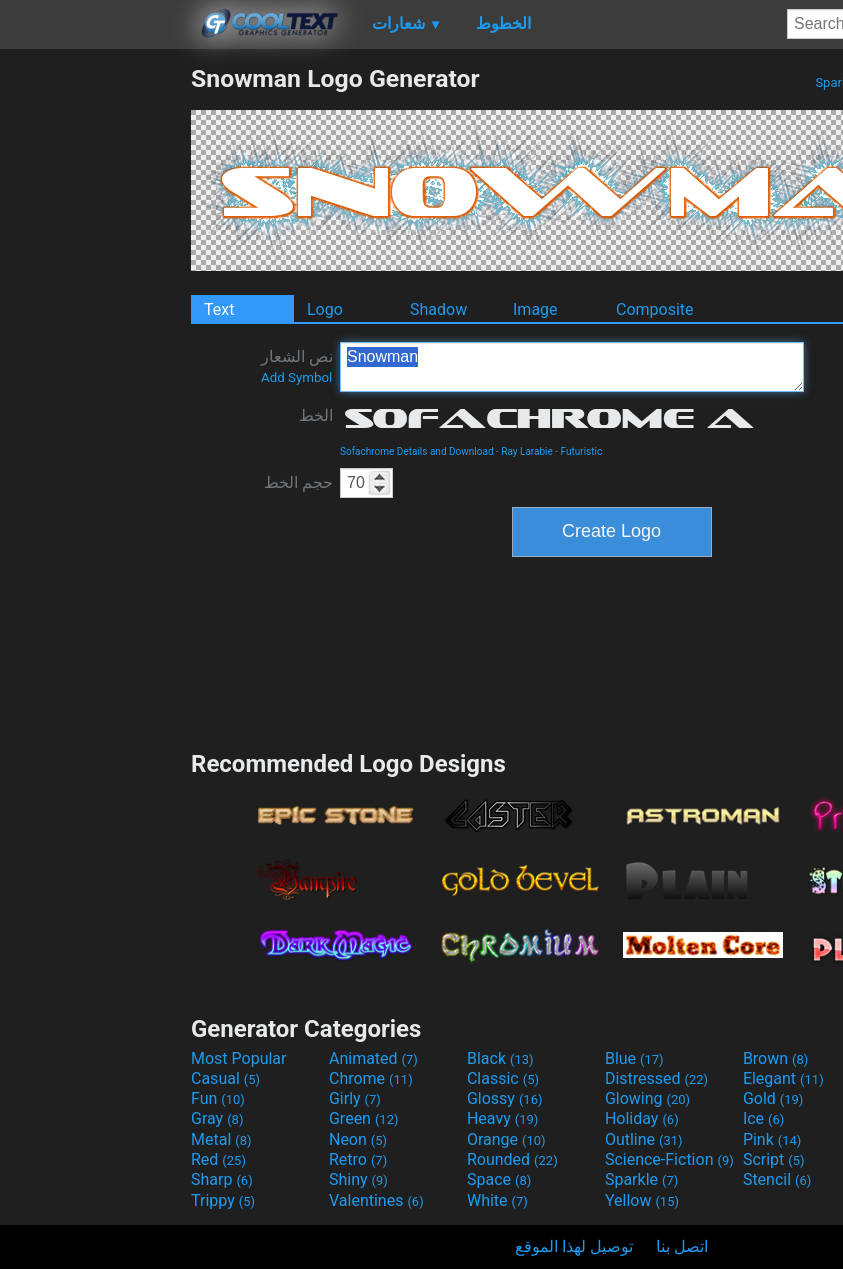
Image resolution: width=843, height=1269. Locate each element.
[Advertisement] (95, 364)
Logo (325, 309)
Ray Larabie (527, 451)
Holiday (642, 1118)
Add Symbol (296, 377)
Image (535, 309)
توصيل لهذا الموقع (574, 1246)
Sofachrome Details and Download (417, 451)
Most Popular (239, 1058)
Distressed (656, 1078)
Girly (355, 1098)
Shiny (358, 1179)
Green (364, 1118)
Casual (225, 1078)
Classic (503, 1078)
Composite (655, 309)
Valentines (376, 1200)
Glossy (505, 1098)
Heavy (502, 1118)
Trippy (223, 1200)
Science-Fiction (669, 1159)
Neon (358, 1139)
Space (499, 1179)
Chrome (371, 1078)
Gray (217, 1118)
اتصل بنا (682, 1246)
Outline (644, 1139)
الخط (316, 415)
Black (500, 1058)
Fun (218, 1098)
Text (219, 309)
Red (218, 1159)
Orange (506, 1139)
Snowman (572, 367)
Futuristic (582, 451)
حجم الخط (298, 482)
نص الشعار (297, 366)
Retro (358, 1159)
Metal (221, 1139)
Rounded (512, 1159)
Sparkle (641, 1179)
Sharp (222, 1179)
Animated (373, 1058)
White (497, 1200)
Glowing (647, 1098)
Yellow (642, 1200)
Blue (634, 1058)
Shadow (438, 309)
